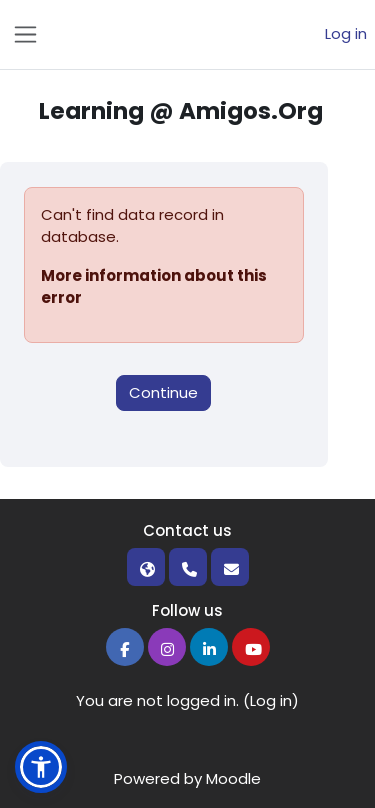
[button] (41, 767)
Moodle (233, 778)
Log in (346, 33)
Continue (163, 392)
